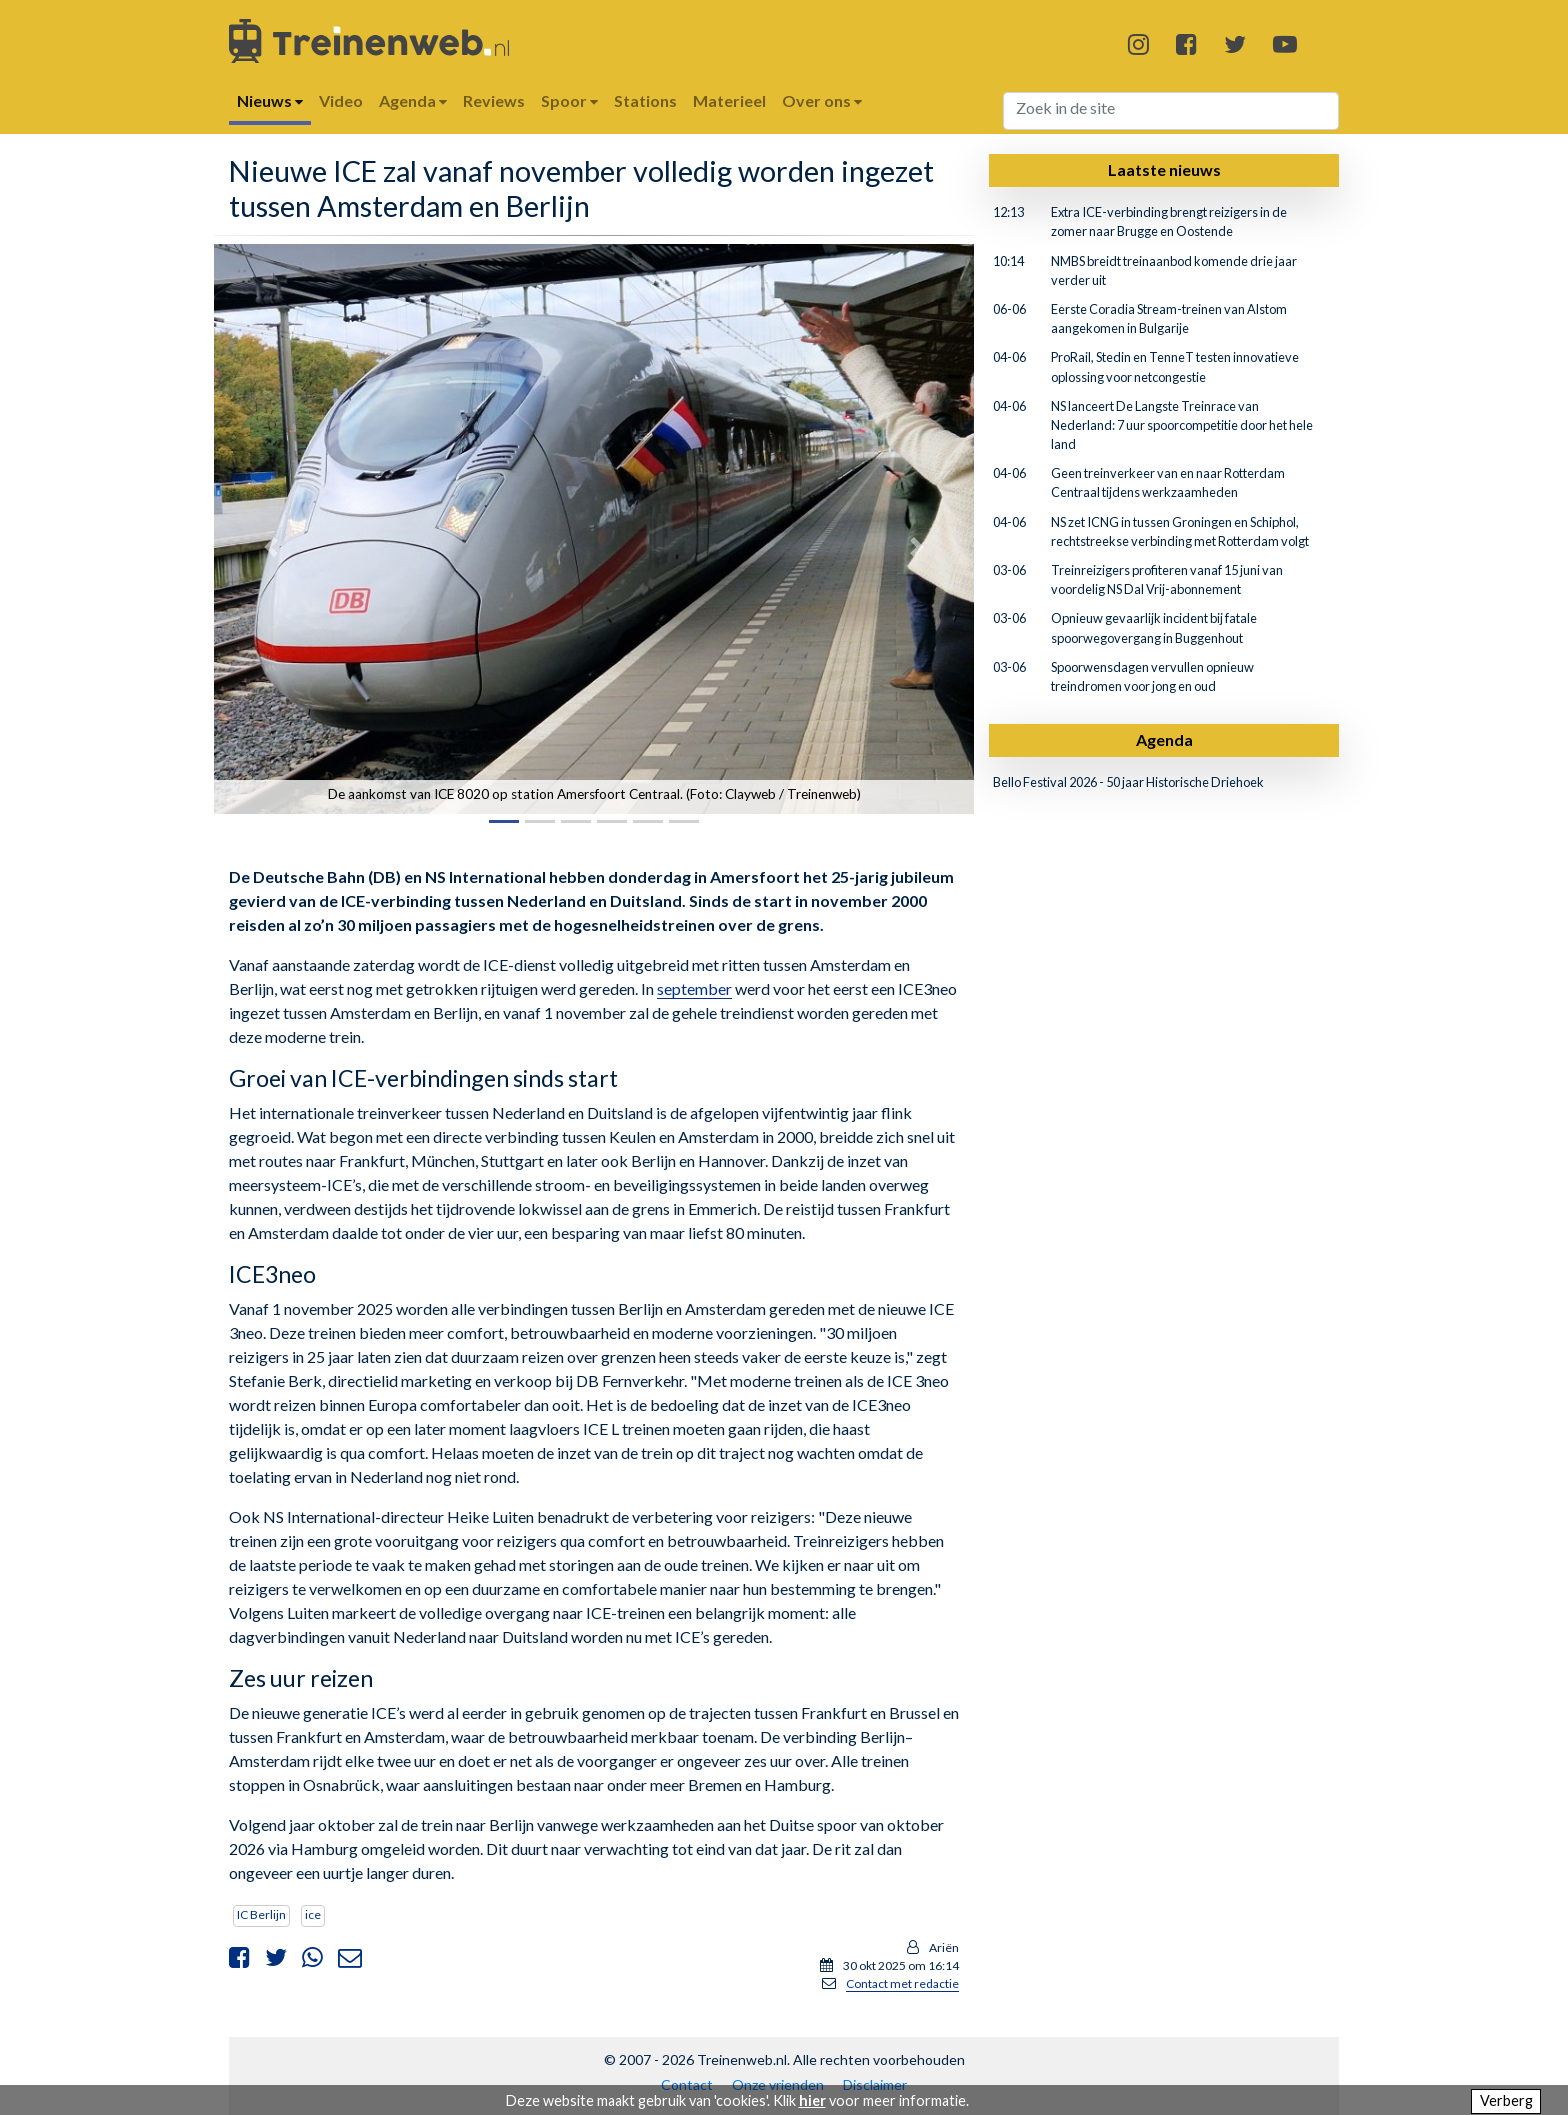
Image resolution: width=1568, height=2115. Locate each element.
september (694, 988)
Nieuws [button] (270, 100)
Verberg (1506, 2100)
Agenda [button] (413, 100)
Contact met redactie (902, 1983)
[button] (271, 546)
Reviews (494, 100)
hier (812, 2100)
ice (313, 1914)
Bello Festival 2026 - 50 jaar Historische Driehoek (1128, 782)
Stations (645, 100)
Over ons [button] (822, 100)
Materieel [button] (729, 100)
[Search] (1171, 111)
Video (341, 100)
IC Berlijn (261, 1914)
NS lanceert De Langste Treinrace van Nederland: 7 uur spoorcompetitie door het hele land (1182, 425)
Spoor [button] (569, 100)
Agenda (1164, 739)
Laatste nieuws (1164, 169)
